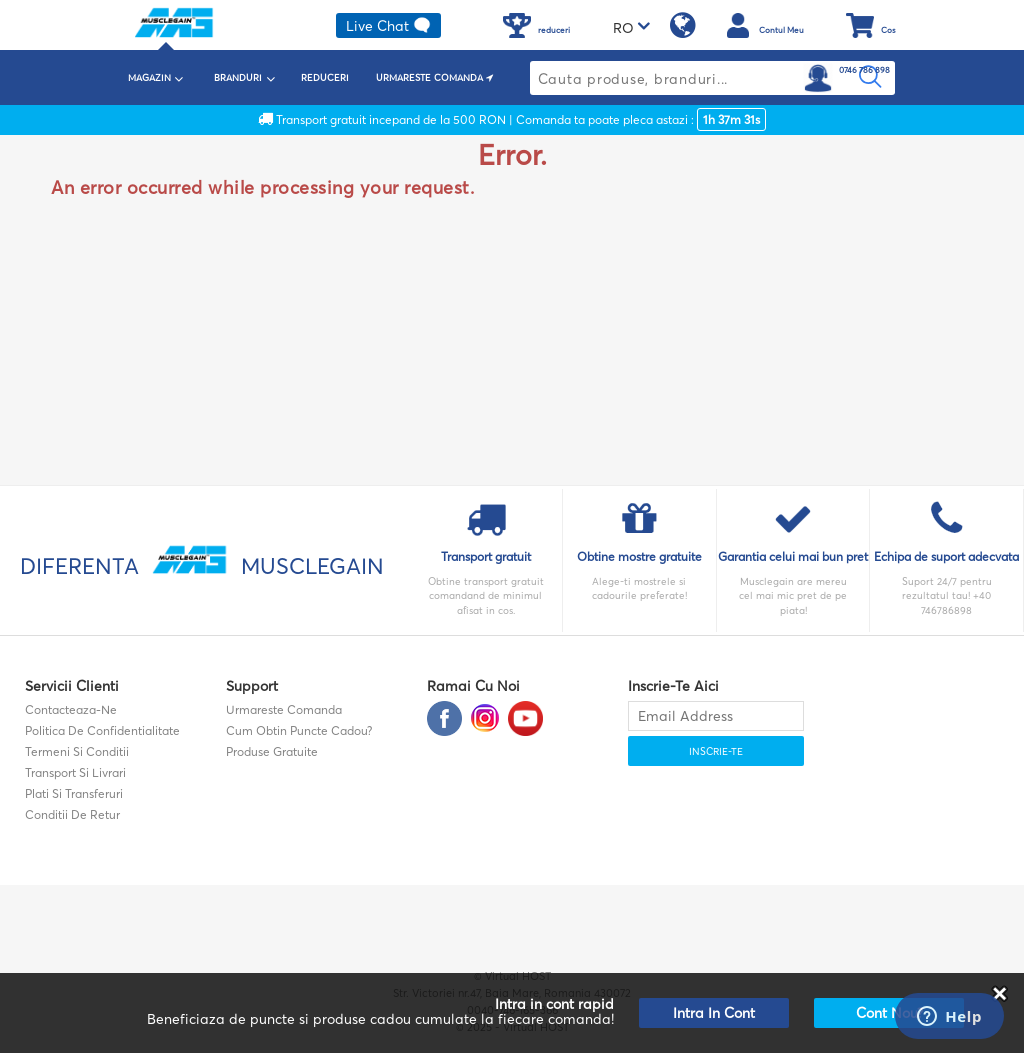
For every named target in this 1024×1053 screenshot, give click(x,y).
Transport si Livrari (75, 772)
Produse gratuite (272, 751)
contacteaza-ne (71, 709)
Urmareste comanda (284, 709)
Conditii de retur (72, 814)
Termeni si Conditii (77, 751)
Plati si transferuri (74, 793)
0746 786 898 (864, 70)
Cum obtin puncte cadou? (299, 730)
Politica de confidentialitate (102, 730)
